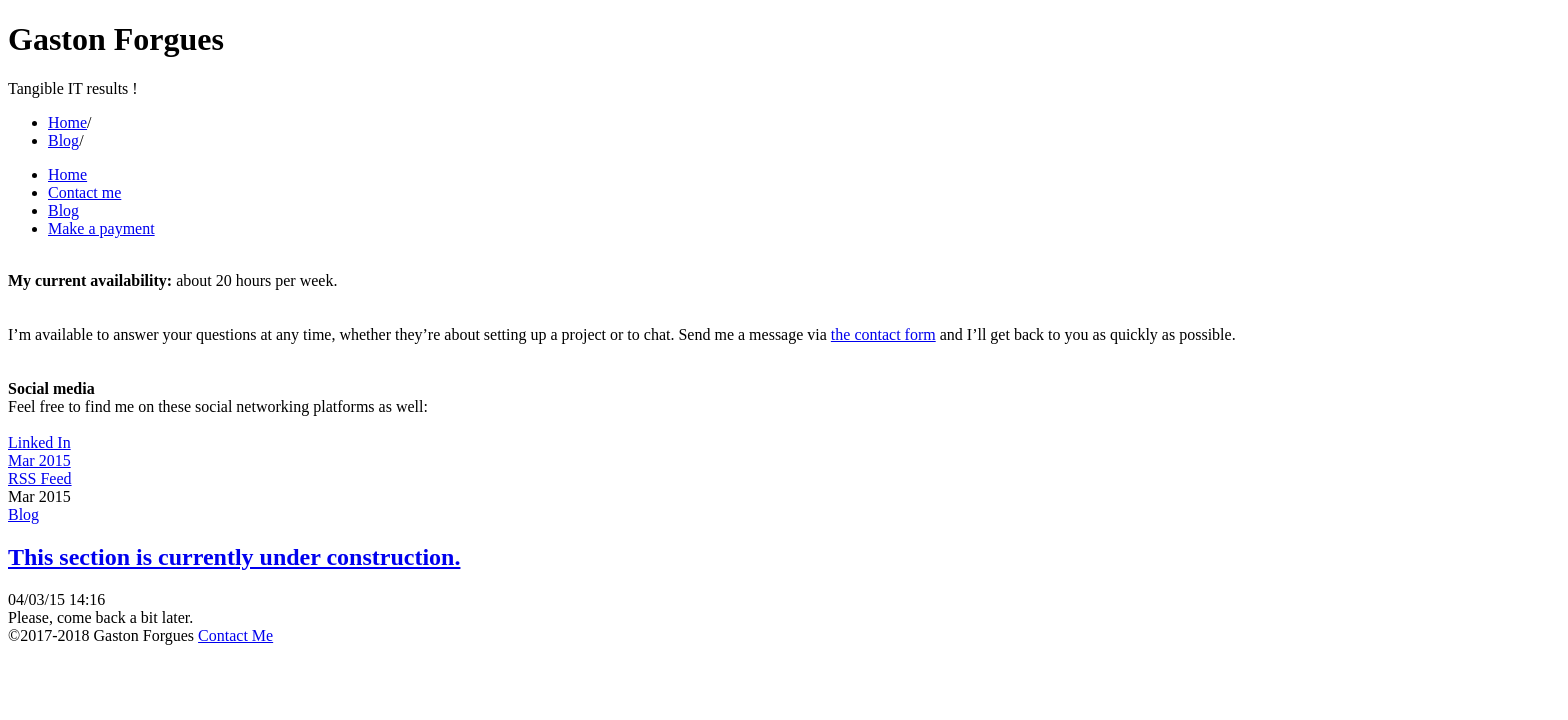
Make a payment (101, 228)
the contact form (883, 334)
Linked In (39, 442)
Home (67, 122)
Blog (63, 140)
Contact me (84, 192)
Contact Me (235, 635)
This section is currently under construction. (234, 557)
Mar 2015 (39, 460)
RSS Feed (40, 478)
